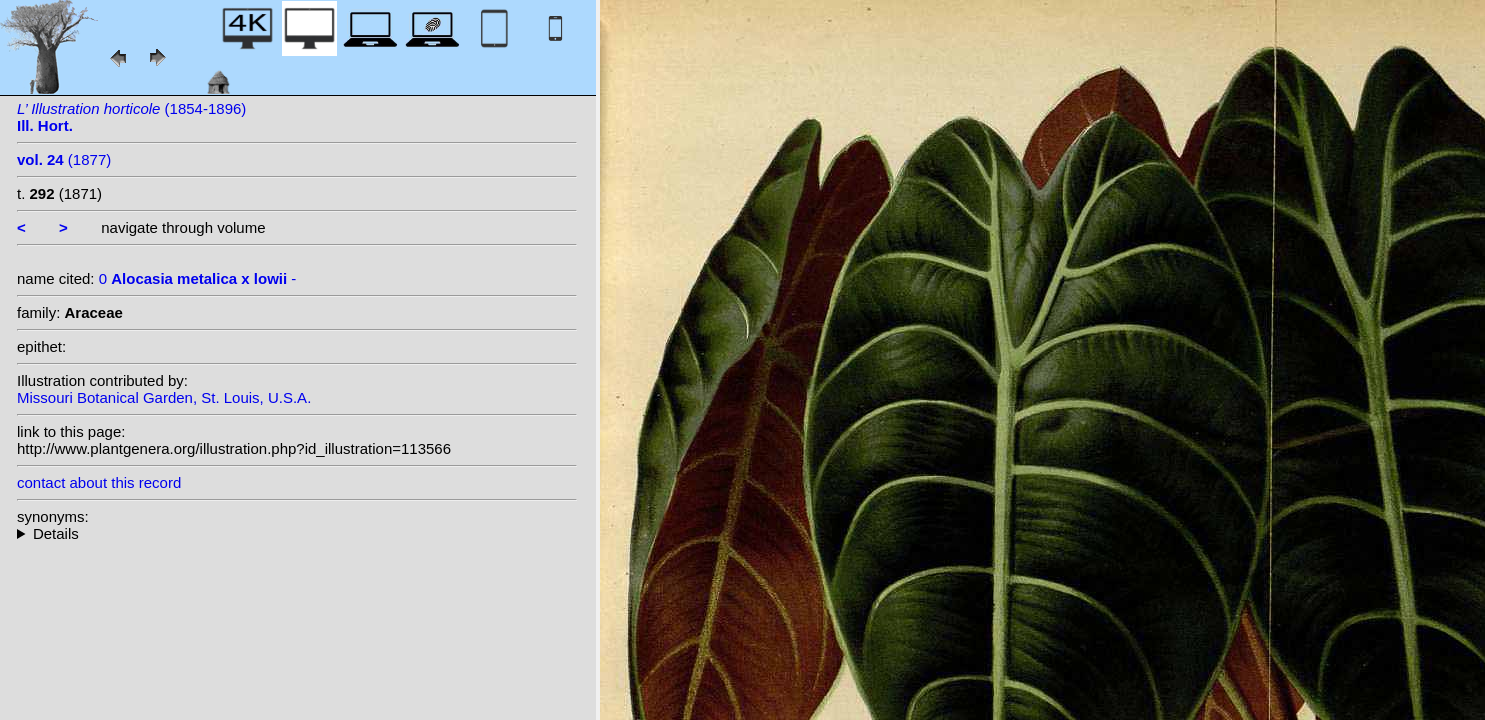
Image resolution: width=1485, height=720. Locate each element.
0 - (198, 278)
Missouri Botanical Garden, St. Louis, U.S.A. (164, 397)
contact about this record (99, 482)
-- (297, 533)
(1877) (64, 159)
